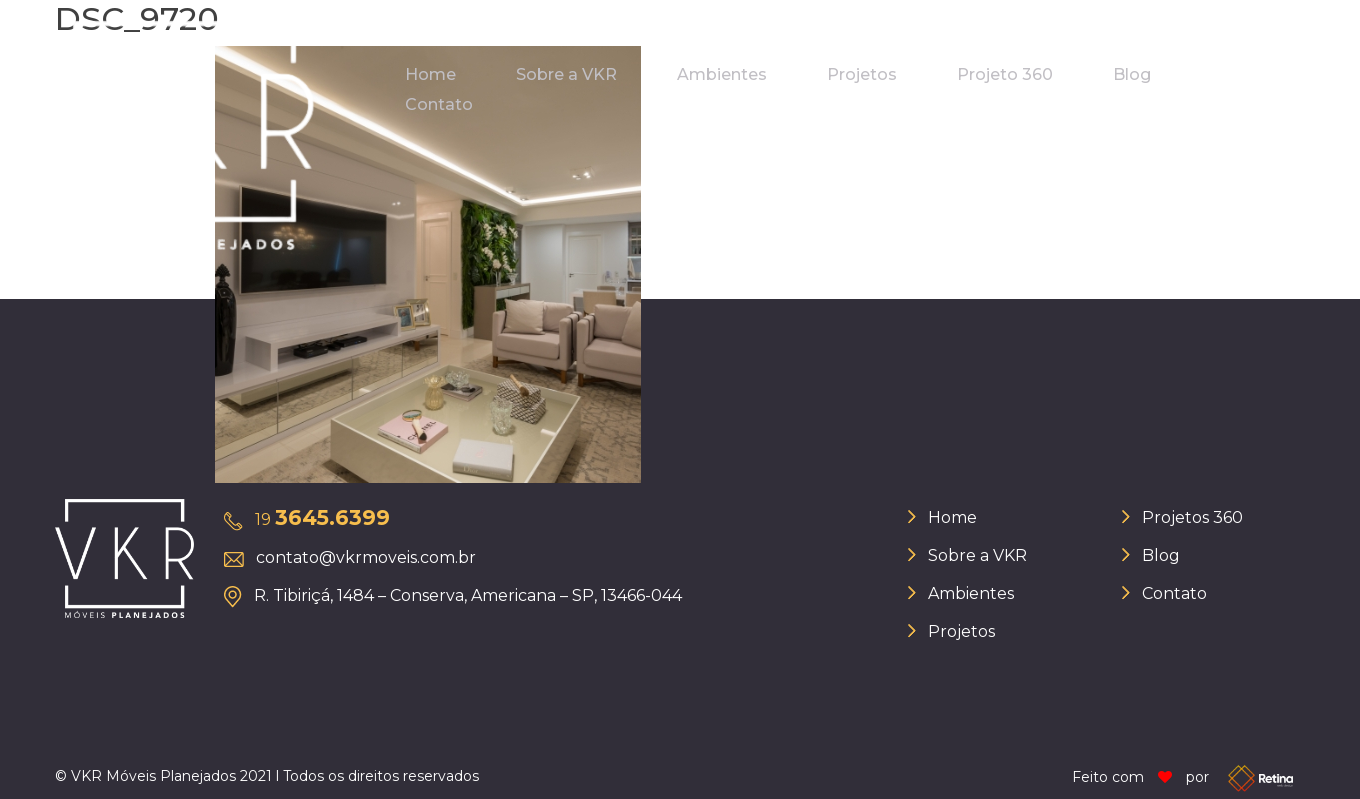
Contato (439, 104)
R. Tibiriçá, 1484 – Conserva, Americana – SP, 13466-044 (468, 595)
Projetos (862, 74)
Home (430, 74)
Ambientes (722, 74)
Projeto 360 (1005, 74)
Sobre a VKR (566, 74)
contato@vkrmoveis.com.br (366, 557)
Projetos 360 (1192, 517)
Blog (1132, 74)
